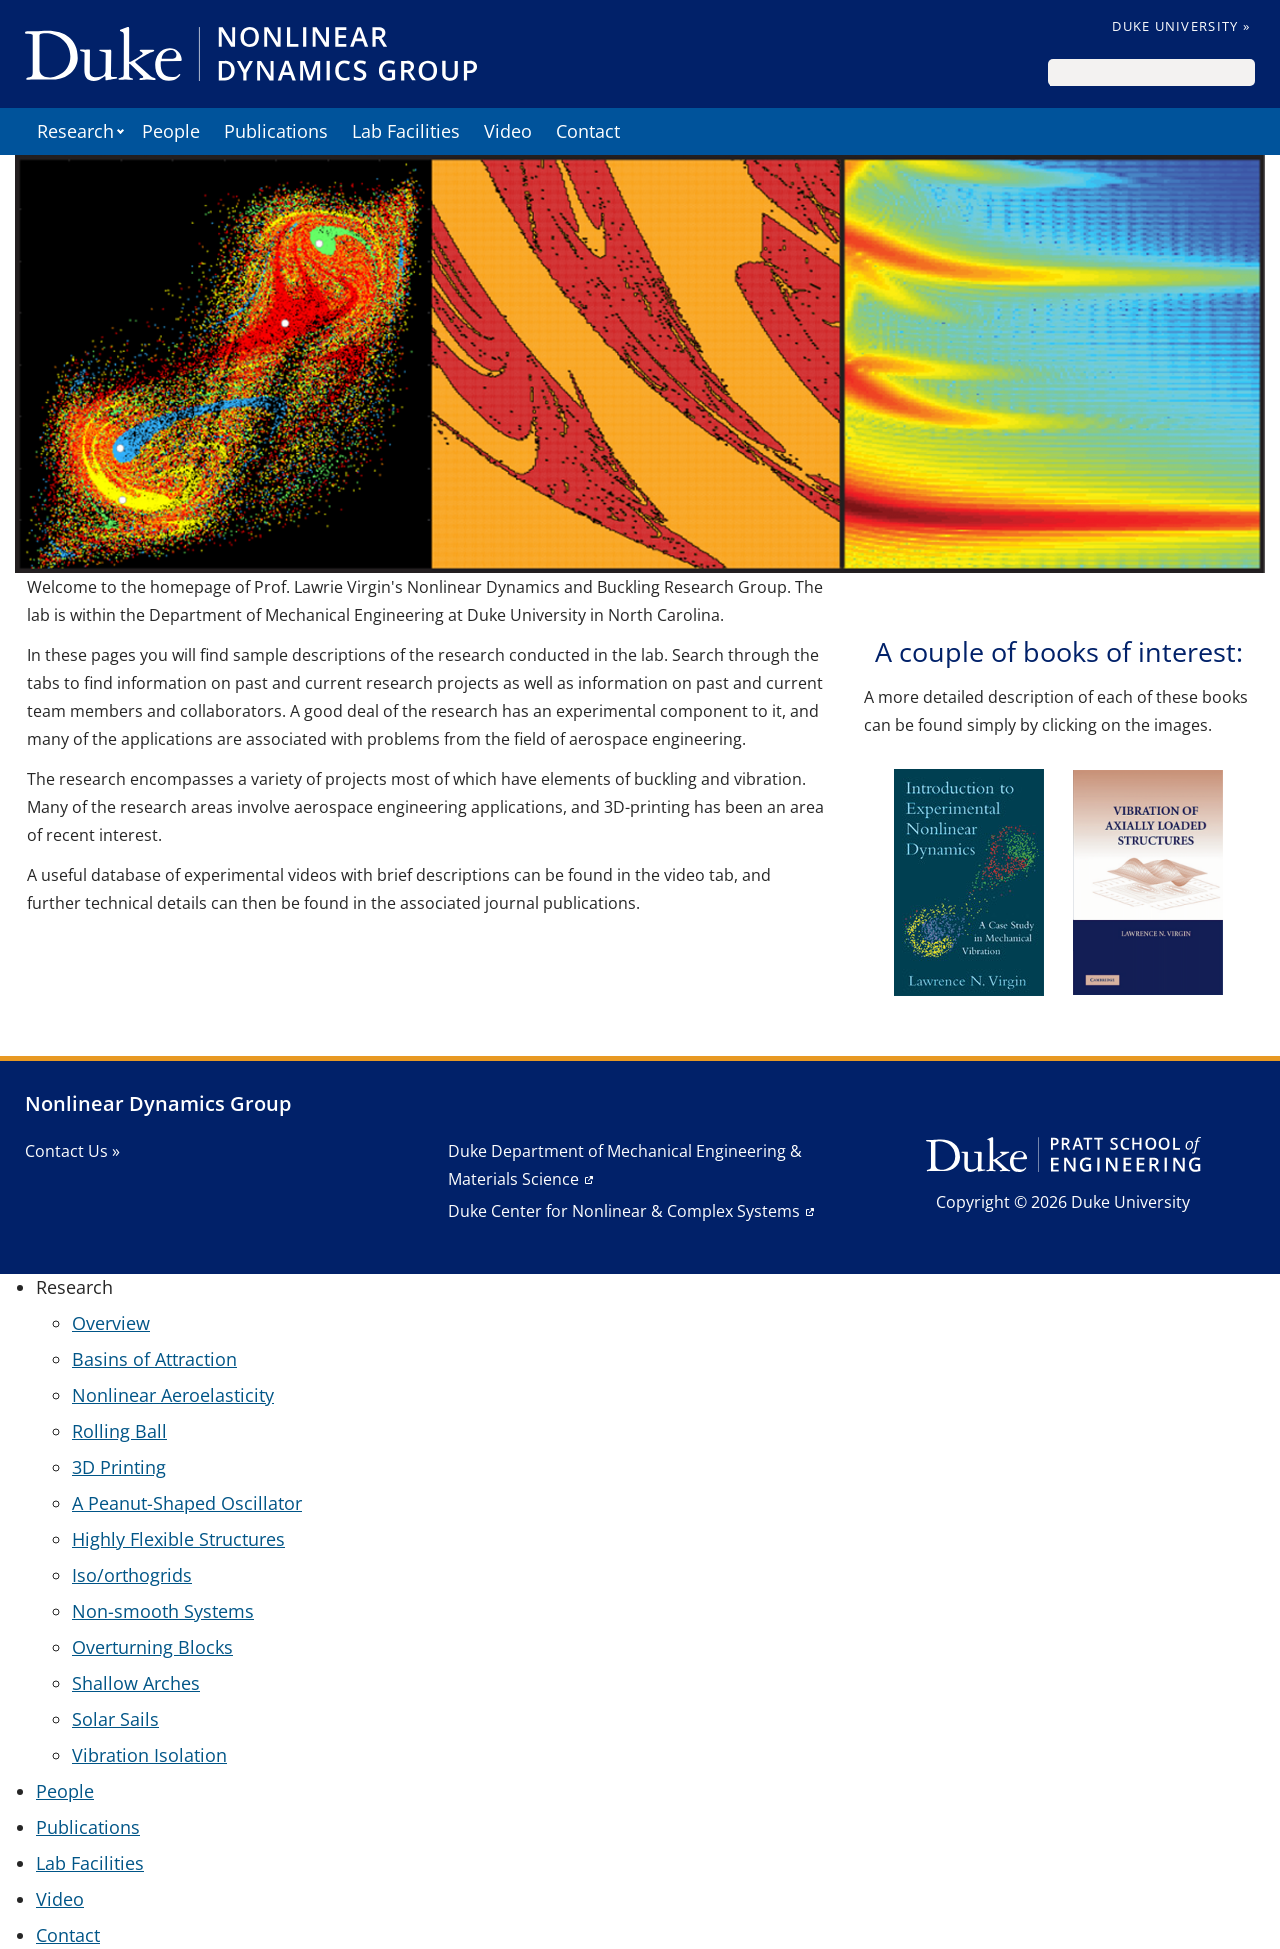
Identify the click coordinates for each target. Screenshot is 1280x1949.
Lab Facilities (406, 131)
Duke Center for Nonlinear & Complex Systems (624, 1211)
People (171, 131)
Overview (111, 1323)
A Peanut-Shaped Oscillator (187, 1503)
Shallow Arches (136, 1683)
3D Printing (119, 1467)
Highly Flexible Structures (178, 1539)
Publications (276, 131)
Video (508, 131)
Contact (588, 131)
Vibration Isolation (149, 1755)
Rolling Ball (119, 1431)
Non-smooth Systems (163, 1611)
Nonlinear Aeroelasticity (173, 1395)
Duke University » (1181, 26)
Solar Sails (115, 1719)
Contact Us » (72, 1151)
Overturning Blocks (152, 1647)
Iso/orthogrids (132, 1575)
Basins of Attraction (154, 1359)
